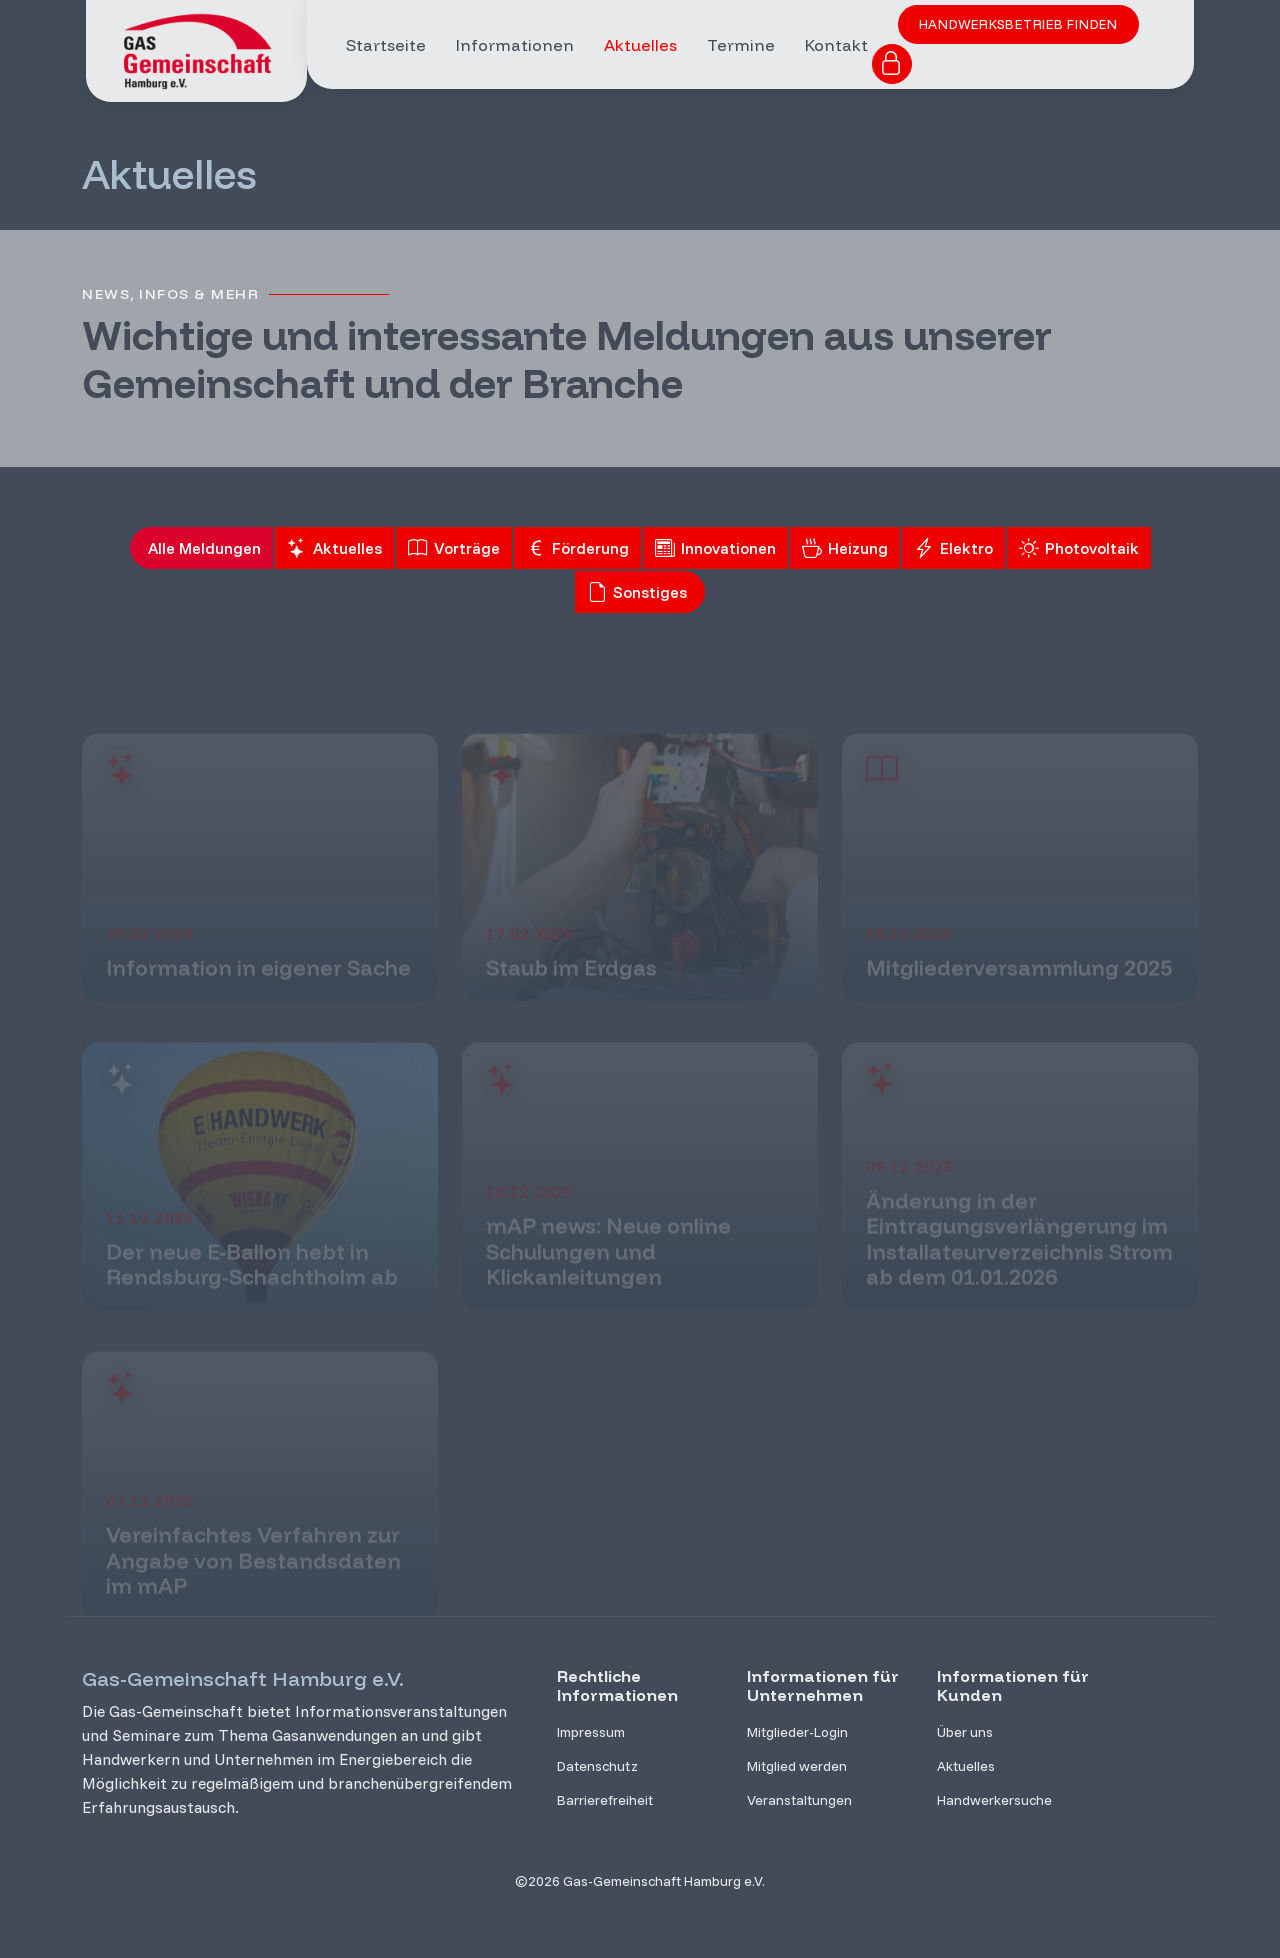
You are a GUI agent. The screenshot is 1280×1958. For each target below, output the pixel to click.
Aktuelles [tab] (334, 549)
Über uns (965, 1732)
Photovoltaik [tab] (1079, 549)
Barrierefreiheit (605, 1800)
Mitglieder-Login (797, 1732)
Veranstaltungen (799, 1800)
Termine (741, 45)
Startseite (386, 45)
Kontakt (836, 45)
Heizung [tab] (845, 549)
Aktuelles (640, 45)
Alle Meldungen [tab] (204, 549)
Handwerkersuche (994, 1800)
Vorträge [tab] (454, 549)
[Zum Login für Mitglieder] (892, 64)
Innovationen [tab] (715, 549)
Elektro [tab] (953, 549)
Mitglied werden (797, 1766)
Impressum (591, 1732)
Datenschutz (597, 1766)
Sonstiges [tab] (637, 593)
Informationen (515, 45)
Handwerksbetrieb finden (1018, 24)
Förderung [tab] (577, 549)
